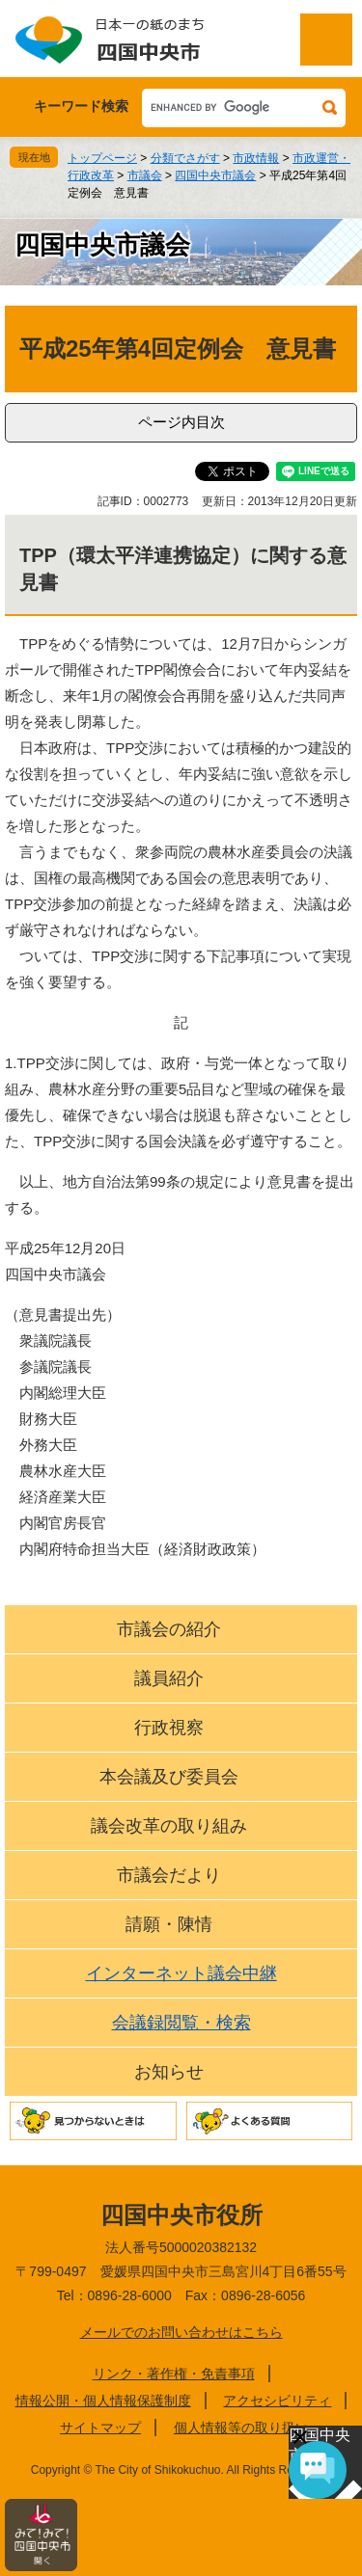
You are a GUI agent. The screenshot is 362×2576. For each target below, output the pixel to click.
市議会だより (169, 1875)
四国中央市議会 (215, 175)
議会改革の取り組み (169, 1826)
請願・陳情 (168, 1924)
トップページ (102, 158)
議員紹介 (169, 1678)
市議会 (144, 175)
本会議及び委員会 (168, 1776)
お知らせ (169, 2071)
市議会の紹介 (169, 1629)
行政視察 (169, 1727)
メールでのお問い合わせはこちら (181, 2332)
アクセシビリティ (277, 2400)
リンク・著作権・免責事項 (174, 2373)
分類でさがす (185, 158)
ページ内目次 (181, 422)
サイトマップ (100, 2427)
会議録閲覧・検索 (181, 2022)
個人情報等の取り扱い (241, 2427)
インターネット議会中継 (181, 1973)
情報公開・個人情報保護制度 (103, 2400)
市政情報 (256, 158)
